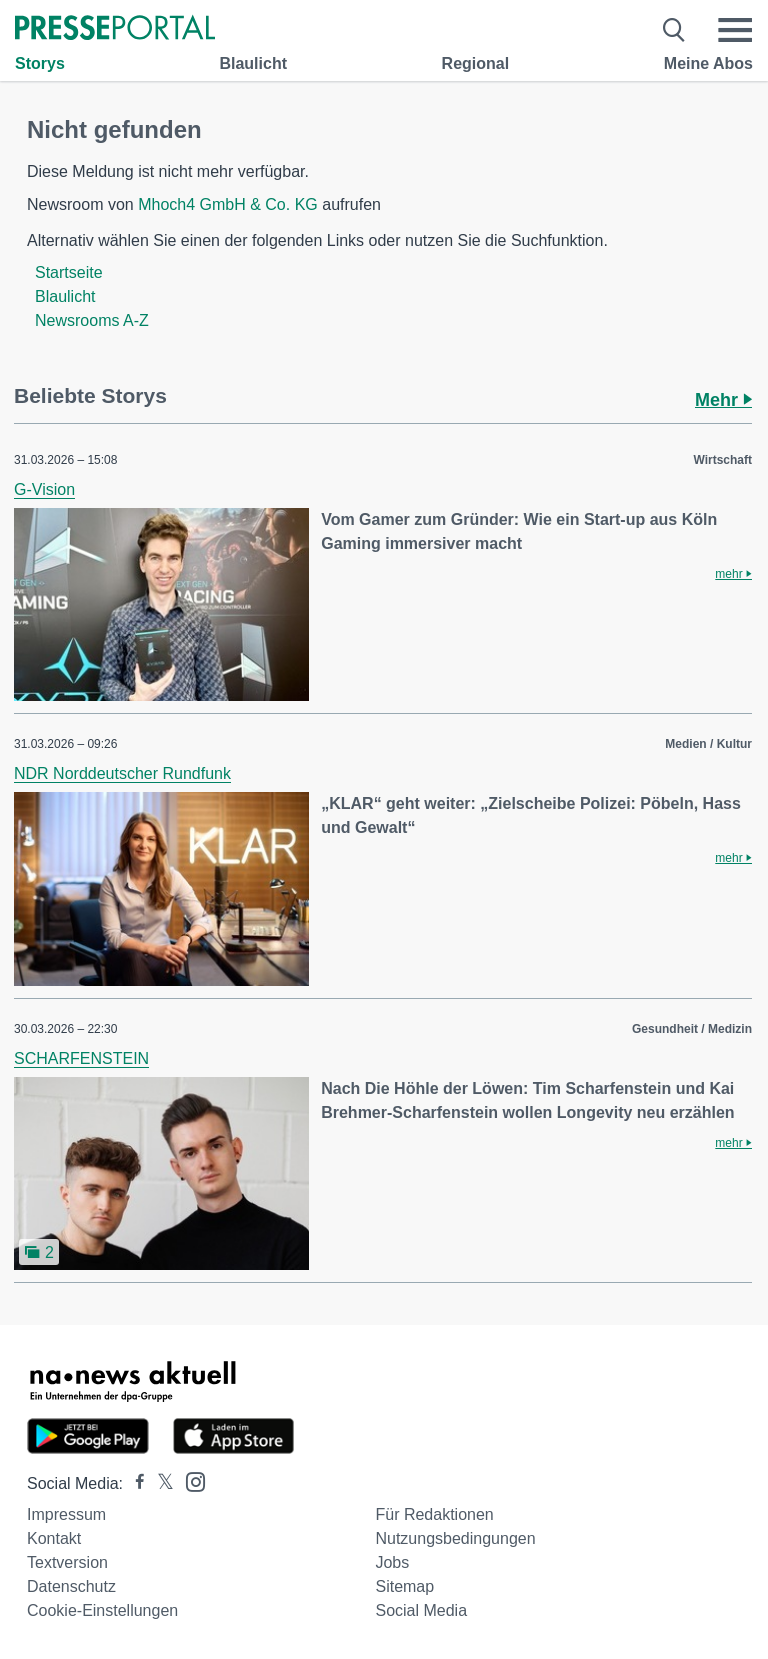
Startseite (69, 272)
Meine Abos (708, 63)
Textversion (67, 1562)
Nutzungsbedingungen (455, 1538)
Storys (40, 63)
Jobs (392, 1562)
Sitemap (404, 1586)
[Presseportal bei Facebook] (134, 1483)
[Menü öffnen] (735, 30)
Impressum (66, 1514)
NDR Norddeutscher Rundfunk (122, 773)
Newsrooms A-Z (92, 320)
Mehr (723, 400)
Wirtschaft (722, 460)
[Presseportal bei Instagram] (189, 1480)
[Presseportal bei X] (159, 1483)
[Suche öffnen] (674, 30)
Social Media (421, 1610)
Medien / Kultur (708, 744)
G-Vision (44, 489)
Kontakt (54, 1538)
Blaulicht (253, 63)
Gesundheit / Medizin (692, 1029)
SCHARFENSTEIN (81, 1058)
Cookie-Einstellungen (102, 1610)
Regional (476, 63)
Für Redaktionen (434, 1514)
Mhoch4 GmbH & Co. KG (228, 204)
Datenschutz (71, 1586)
